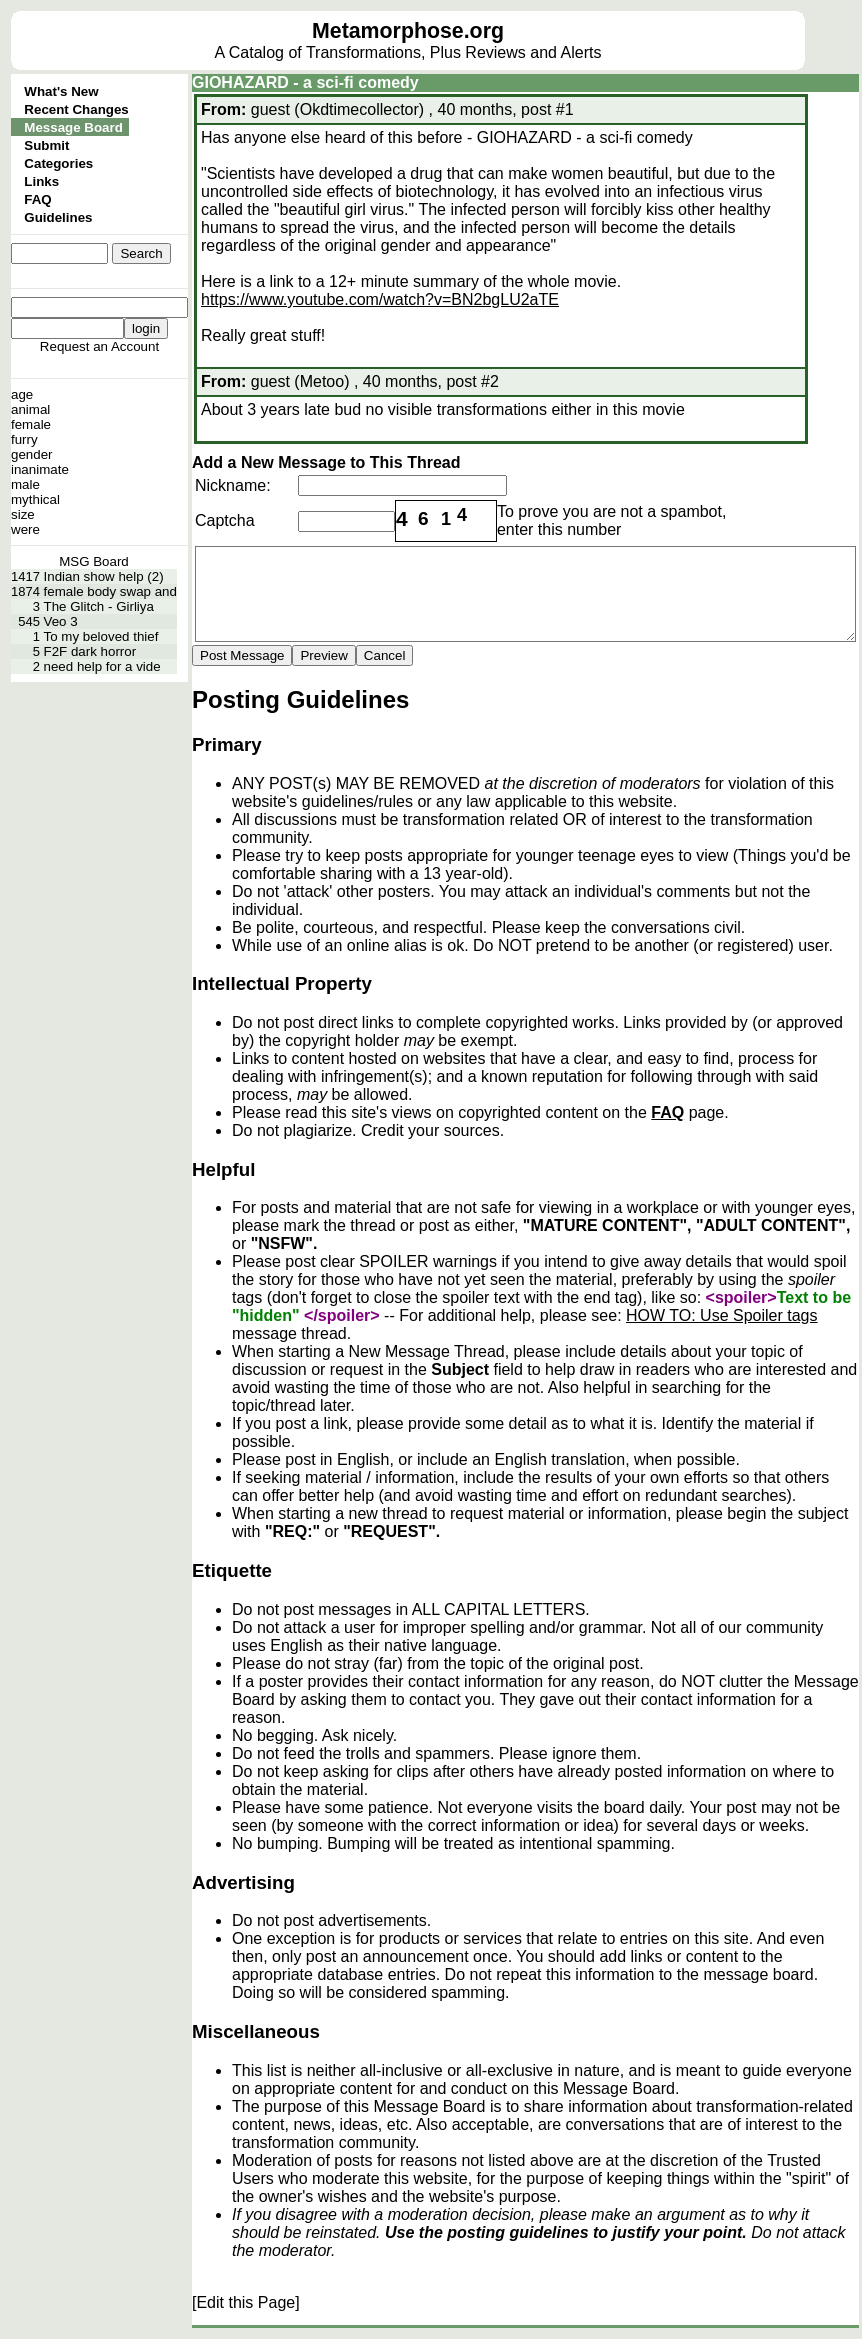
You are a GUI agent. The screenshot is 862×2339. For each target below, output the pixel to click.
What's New (61, 91)
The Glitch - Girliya (99, 606)
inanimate (40, 469)
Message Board (73, 127)
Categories (58, 163)
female (31, 424)
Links (41, 181)
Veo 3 (61, 621)
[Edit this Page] (246, 2302)
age (22, 394)
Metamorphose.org (408, 31)
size (23, 514)
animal (30, 409)
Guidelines (58, 217)
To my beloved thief (101, 636)
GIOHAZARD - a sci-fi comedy (305, 82)
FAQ (37, 199)
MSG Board (94, 561)
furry (24, 439)
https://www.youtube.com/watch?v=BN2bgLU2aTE (380, 299)
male (25, 484)
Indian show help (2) (104, 576)
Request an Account (99, 346)
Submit (46, 145)
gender (32, 454)
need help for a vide (102, 666)
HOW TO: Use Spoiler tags (721, 1315)
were (25, 529)
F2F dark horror (90, 651)
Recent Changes (76, 109)
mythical (35, 499)
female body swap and (110, 591)
